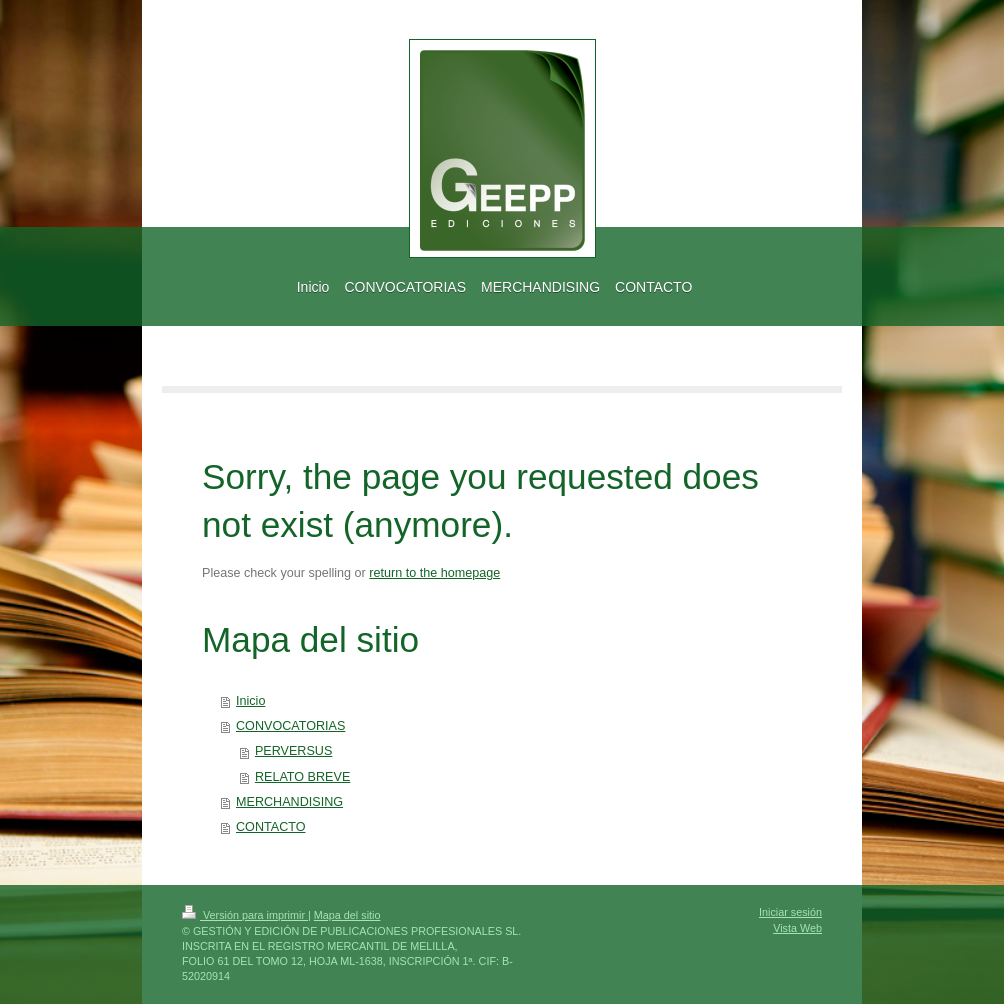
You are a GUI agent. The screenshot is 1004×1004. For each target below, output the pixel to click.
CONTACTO (271, 827)
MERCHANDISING (289, 802)
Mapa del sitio (347, 915)
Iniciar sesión (790, 912)
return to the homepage (434, 573)
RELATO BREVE (302, 777)
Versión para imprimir (245, 915)
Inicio (250, 701)
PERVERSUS (293, 751)
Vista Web (797, 928)
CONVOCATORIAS (290, 726)
